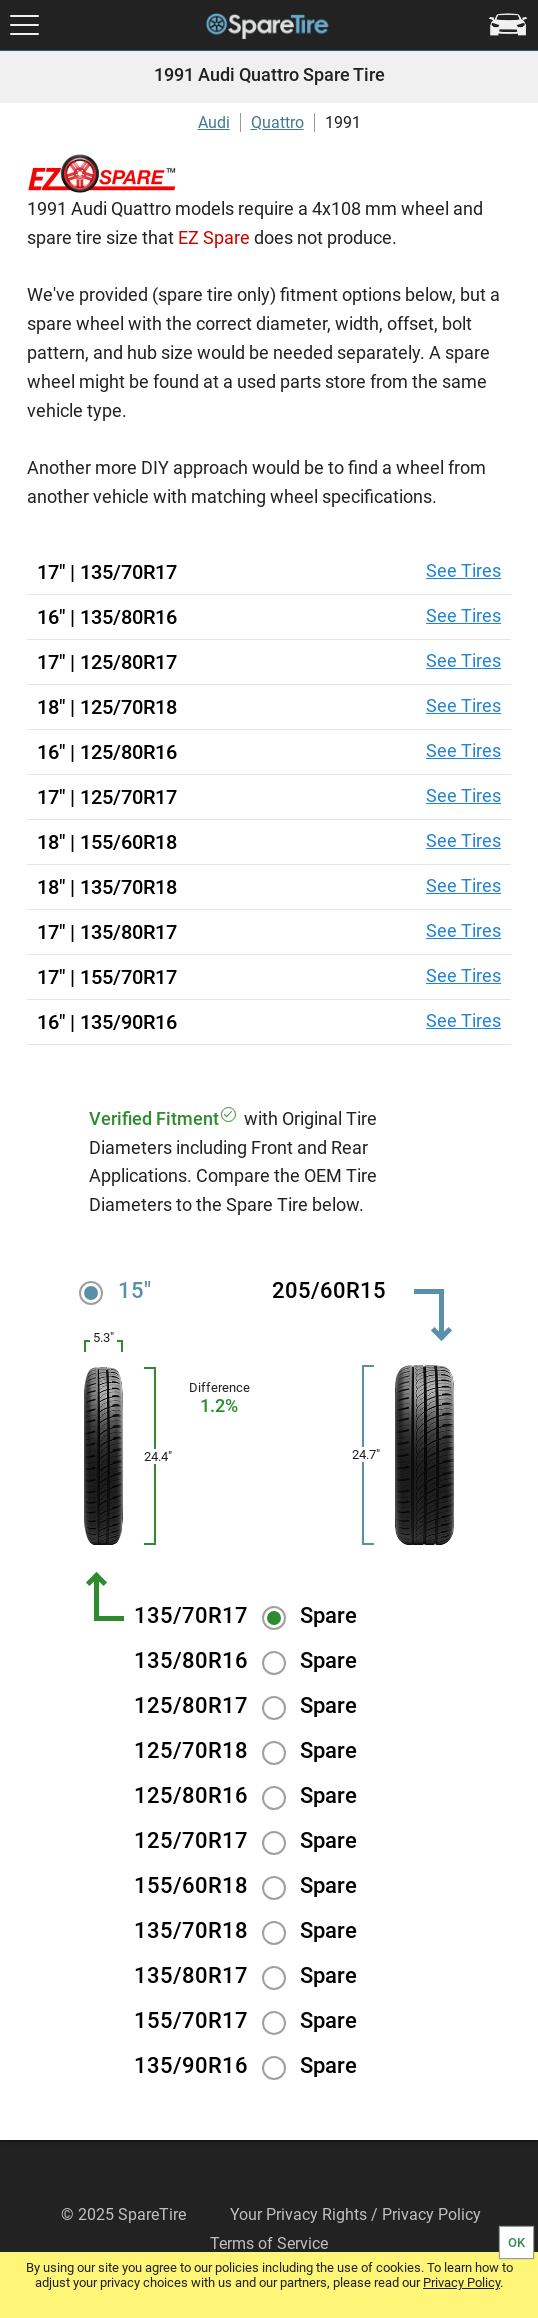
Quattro (277, 122)
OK (516, 2242)
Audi (214, 122)
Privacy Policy (461, 2282)
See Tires (463, 570)
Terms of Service (269, 2243)
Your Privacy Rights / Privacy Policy (355, 2214)
